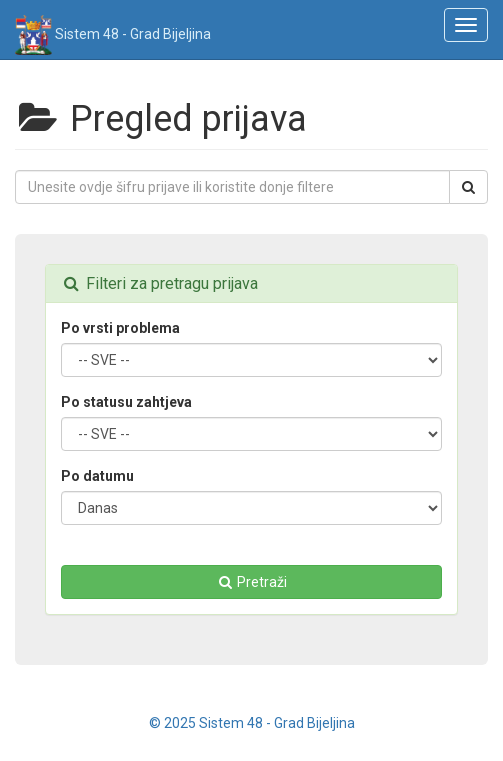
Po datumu (97, 476)
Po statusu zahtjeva (126, 402)
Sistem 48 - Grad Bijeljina (113, 27)
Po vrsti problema (120, 328)
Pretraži (251, 582)
